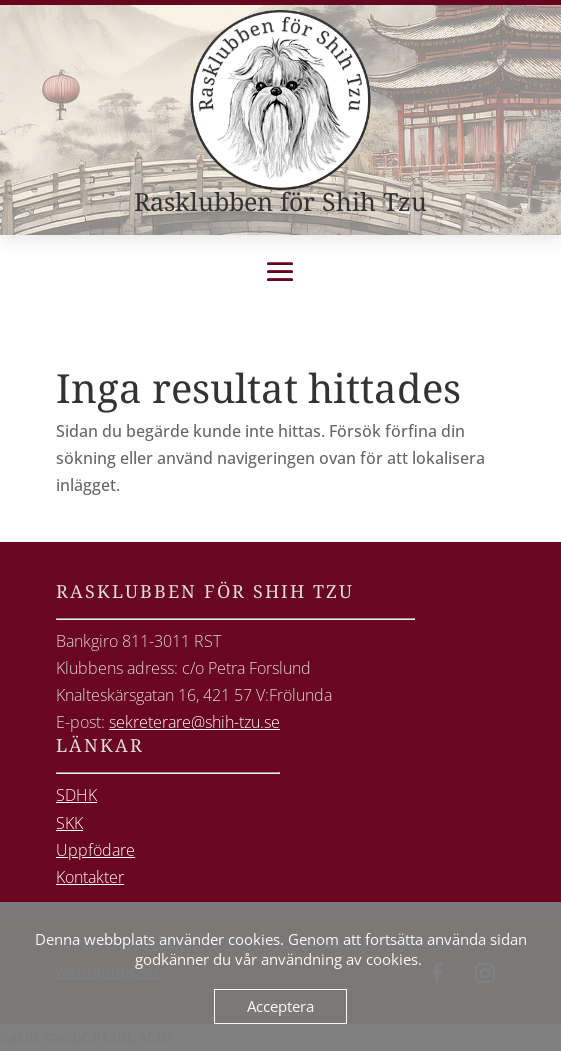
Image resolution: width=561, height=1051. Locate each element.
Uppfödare (95, 850)
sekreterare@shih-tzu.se (194, 722)
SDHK (76, 795)
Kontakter (90, 877)
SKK (69, 823)
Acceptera (280, 1006)
